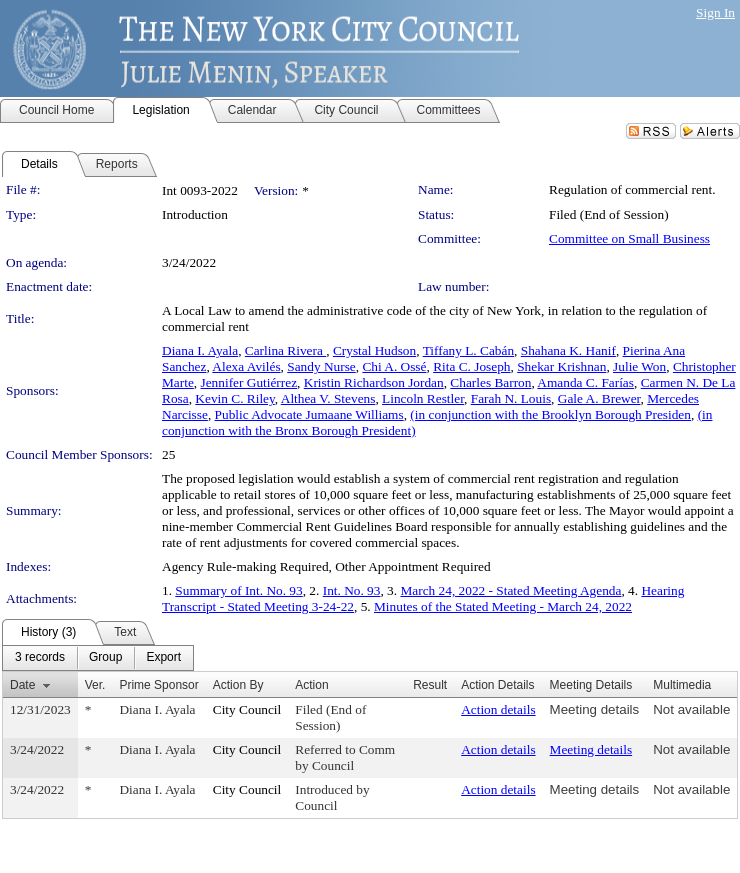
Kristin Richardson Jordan (374, 382)
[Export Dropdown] (163, 658)
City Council (247, 709)
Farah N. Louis (511, 398)
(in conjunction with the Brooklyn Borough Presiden (550, 414)
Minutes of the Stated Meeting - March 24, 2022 (503, 606)
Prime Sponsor (158, 685)
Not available (691, 709)
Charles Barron (490, 382)
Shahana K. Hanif (568, 350)
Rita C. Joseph (471, 366)
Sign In (715, 12)
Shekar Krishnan (561, 366)
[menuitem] (40, 658)
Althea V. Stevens (328, 398)
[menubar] (98, 658)
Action (311, 685)
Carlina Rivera (285, 350)
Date (22, 685)
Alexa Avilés (246, 366)
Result (430, 685)
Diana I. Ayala (200, 350)
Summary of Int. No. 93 (238, 590)
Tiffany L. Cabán (468, 350)
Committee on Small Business (629, 238)
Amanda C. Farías (585, 382)
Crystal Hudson (374, 350)
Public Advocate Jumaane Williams (309, 414)
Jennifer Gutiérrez (249, 382)
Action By (238, 685)
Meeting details (595, 709)
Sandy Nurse (321, 366)
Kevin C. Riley (234, 398)
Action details (498, 709)
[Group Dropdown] (105, 658)
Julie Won (639, 366)
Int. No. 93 (352, 590)
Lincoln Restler (423, 398)
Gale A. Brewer (599, 398)
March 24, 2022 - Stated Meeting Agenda (510, 590)
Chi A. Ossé (394, 366)
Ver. (95, 685)
